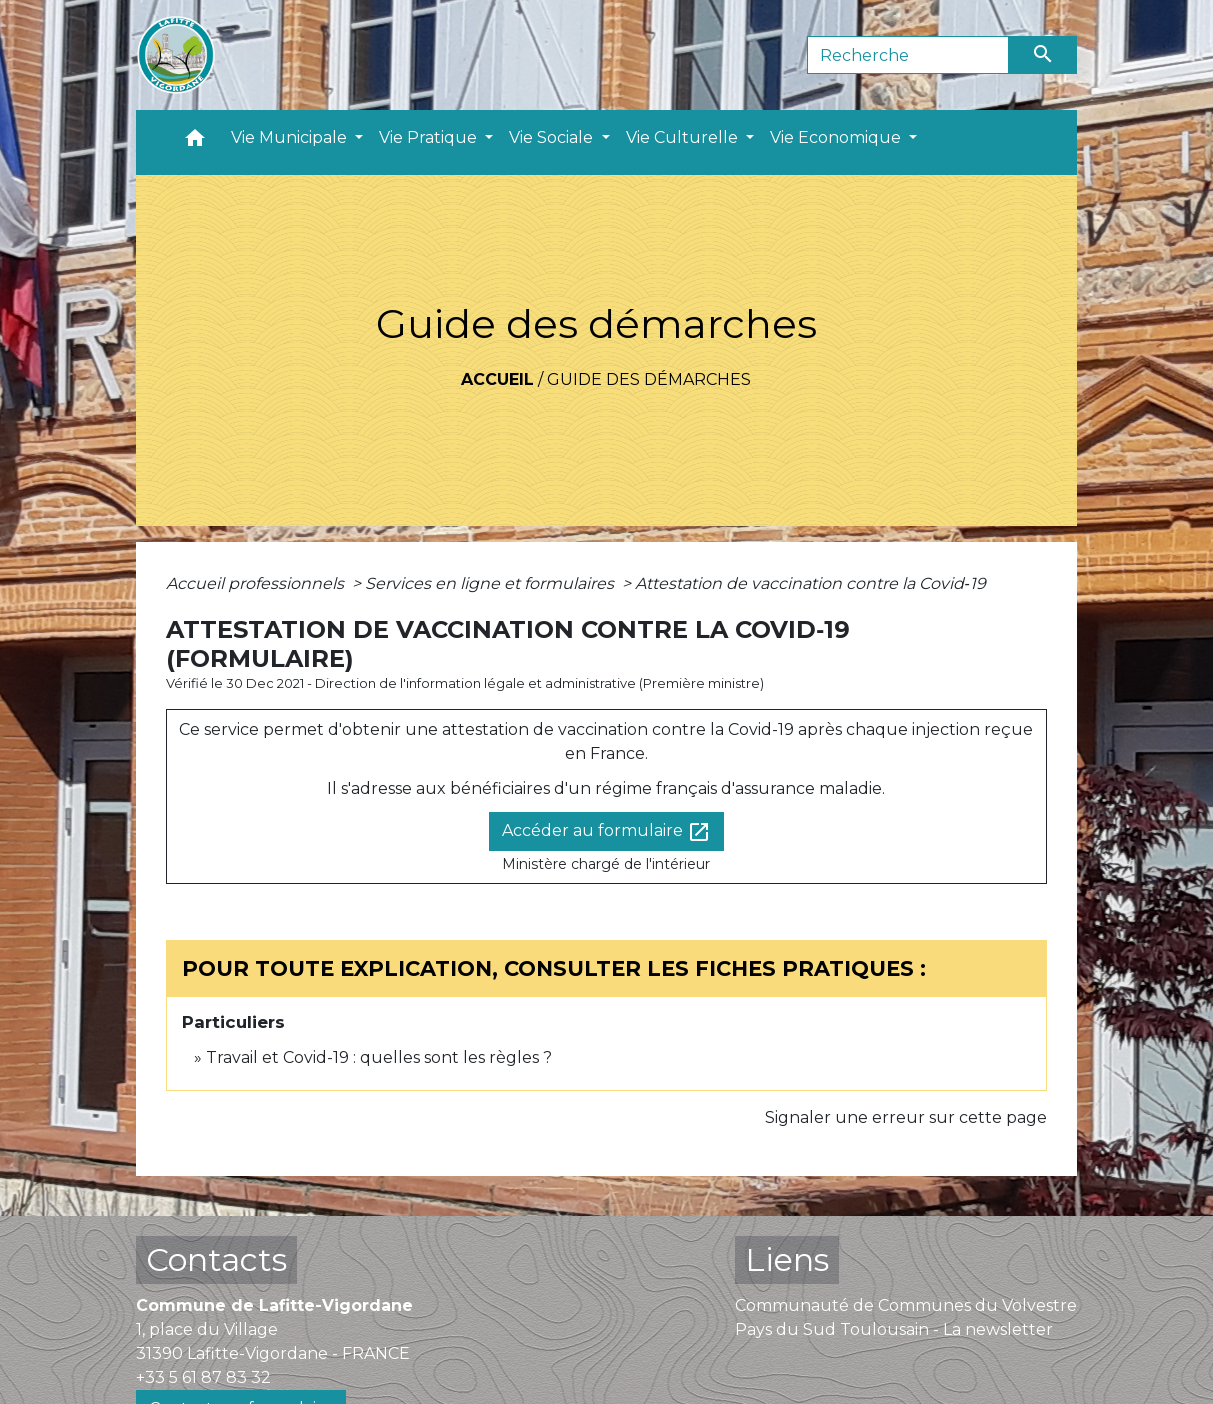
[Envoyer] (1043, 55)
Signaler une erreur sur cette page (906, 1117)
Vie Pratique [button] (430, 137)
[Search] (908, 55)
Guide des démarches (649, 379)
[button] (195, 142)
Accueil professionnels (257, 583)
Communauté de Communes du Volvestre (906, 1305)
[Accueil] (176, 55)
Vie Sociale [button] (553, 137)
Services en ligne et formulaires (491, 583)
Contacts (216, 1259)
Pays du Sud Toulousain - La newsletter (894, 1329)
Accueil (497, 379)
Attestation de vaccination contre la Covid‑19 (810, 583)
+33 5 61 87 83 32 (203, 1377)
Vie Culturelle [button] (684, 137)
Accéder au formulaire (606, 832)
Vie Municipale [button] (291, 137)
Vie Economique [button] (837, 137)
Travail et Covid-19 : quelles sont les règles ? (379, 1057)
